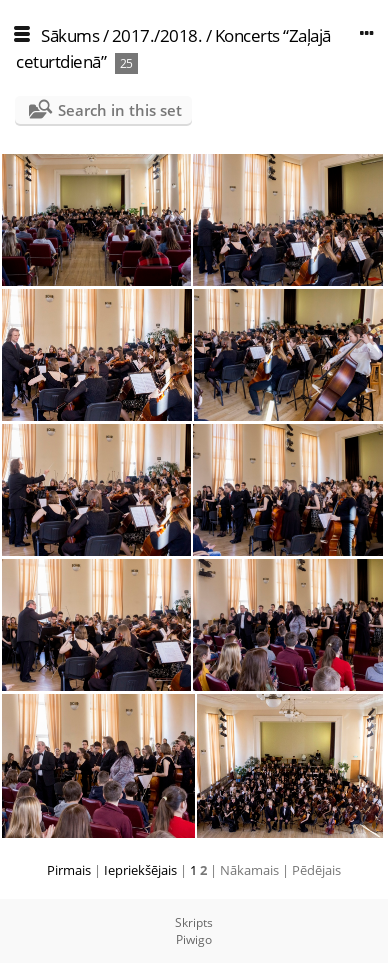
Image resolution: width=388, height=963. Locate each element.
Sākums (70, 35)
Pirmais (69, 870)
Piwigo (194, 939)
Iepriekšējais (140, 870)
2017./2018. (157, 35)
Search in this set (120, 110)
